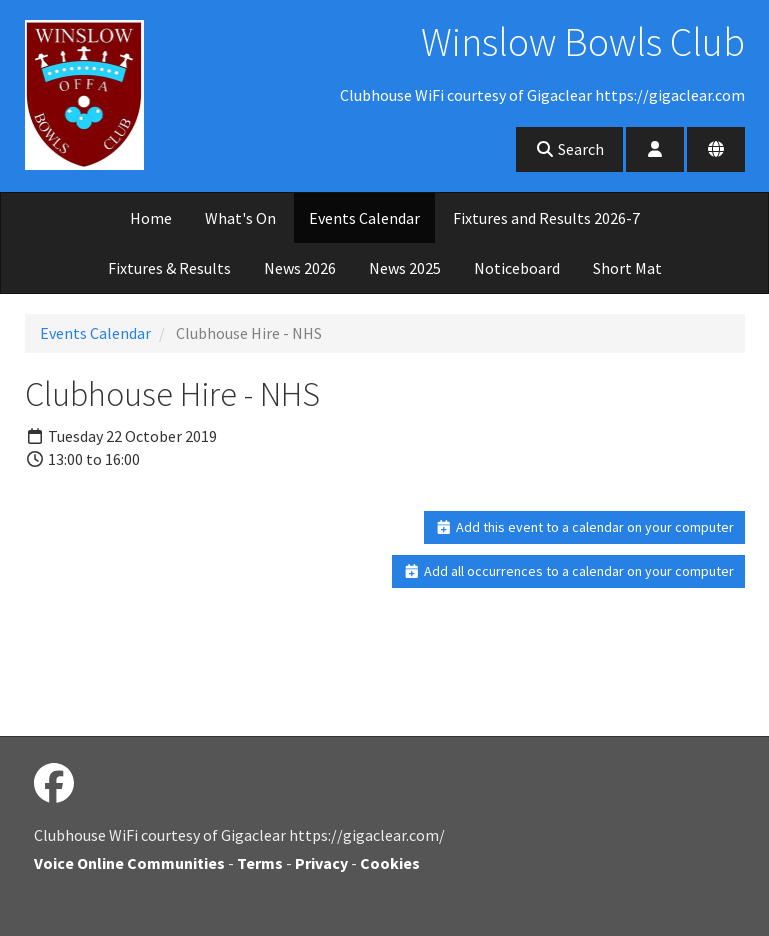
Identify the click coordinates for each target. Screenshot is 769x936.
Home (151, 218)
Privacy (321, 863)
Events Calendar (364, 218)
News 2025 (405, 268)
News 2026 (300, 268)
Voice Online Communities (129, 863)
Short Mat (627, 268)
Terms (260, 863)
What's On (240, 218)
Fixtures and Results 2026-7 (546, 218)
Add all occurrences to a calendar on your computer (568, 571)
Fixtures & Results (169, 268)
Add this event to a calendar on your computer (584, 527)
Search (569, 149)
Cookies (390, 863)
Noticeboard (517, 268)
